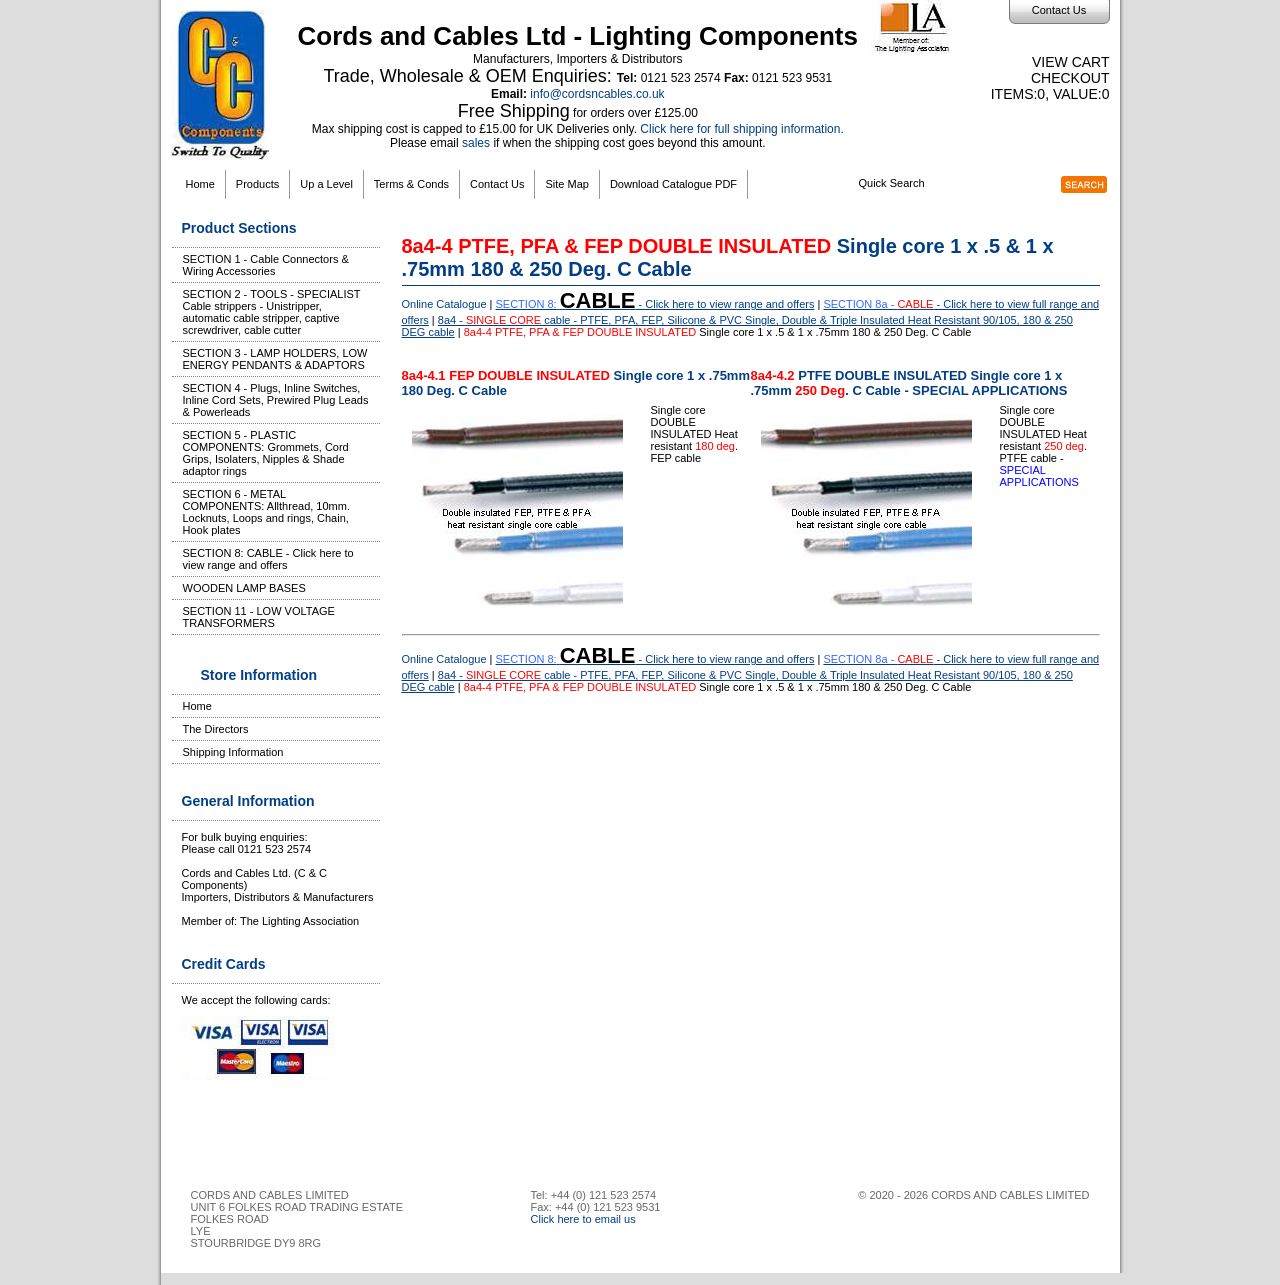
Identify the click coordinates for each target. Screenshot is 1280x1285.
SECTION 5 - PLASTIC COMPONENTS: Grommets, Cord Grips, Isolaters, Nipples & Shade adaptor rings (266, 453)
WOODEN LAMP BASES (244, 588)
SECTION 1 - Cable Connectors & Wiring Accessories (266, 265)
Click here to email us (583, 1219)
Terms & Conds (411, 184)
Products (257, 184)
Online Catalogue (444, 304)
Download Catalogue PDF (673, 184)
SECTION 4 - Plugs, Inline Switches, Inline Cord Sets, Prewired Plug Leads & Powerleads (276, 400)
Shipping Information (233, 752)
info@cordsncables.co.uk (597, 94)
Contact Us (1059, 10)
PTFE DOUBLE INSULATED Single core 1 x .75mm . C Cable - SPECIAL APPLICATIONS (909, 383)
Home (200, 184)
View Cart (1071, 62)
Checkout (1070, 78)
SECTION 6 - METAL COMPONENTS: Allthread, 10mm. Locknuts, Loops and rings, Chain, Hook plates (267, 512)
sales (476, 143)
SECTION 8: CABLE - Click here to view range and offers (268, 559)
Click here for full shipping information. (741, 129)
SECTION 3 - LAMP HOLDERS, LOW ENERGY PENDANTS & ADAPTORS (275, 359)
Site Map (566, 184)
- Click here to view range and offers (655, 304)
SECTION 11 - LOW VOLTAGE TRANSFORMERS (259, 617)
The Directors (216, 729)
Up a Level (326, 184)
